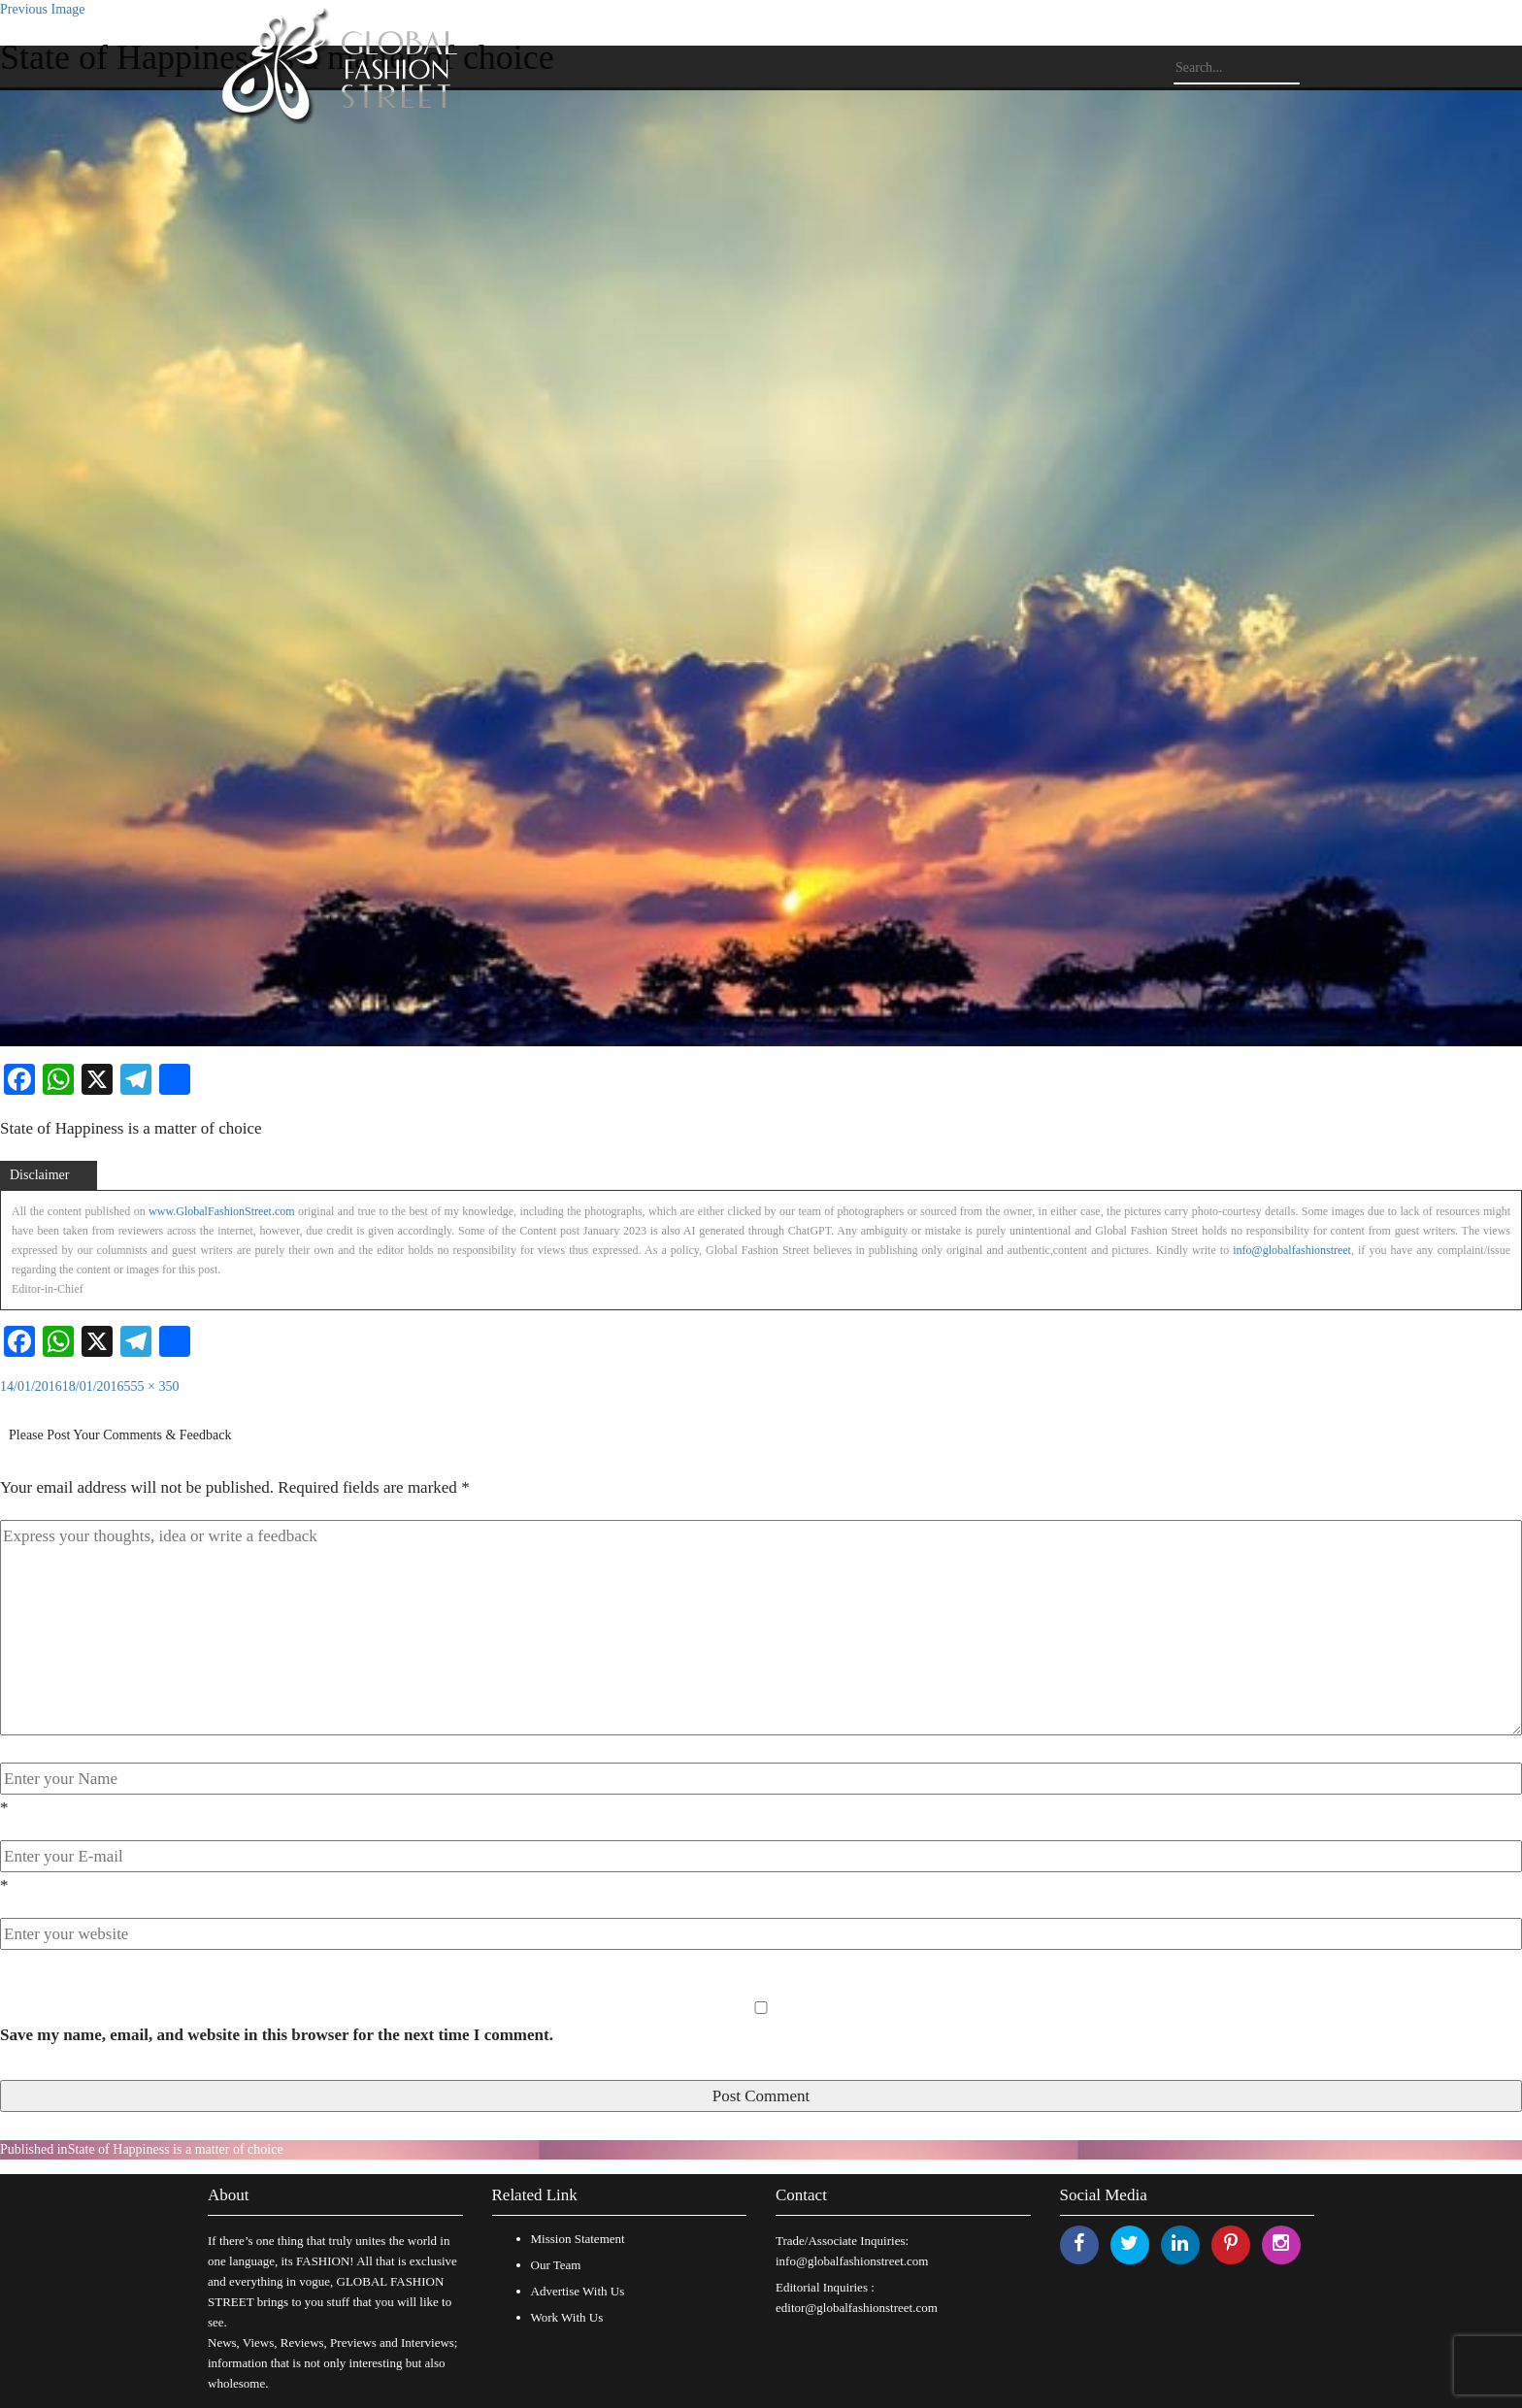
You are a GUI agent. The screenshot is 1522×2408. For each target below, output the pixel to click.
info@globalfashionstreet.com (852, 2261)
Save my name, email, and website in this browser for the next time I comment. (276, 2035)
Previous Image (42, 9)
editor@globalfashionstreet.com (857, 2307)
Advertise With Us (578, 2291)
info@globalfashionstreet (1292, 1250)
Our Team (556, 2265)
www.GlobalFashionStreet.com (222, 1211)
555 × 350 (152, 1386)
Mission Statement (578, 2238)
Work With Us (567, 2317)
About (228, 2195)
